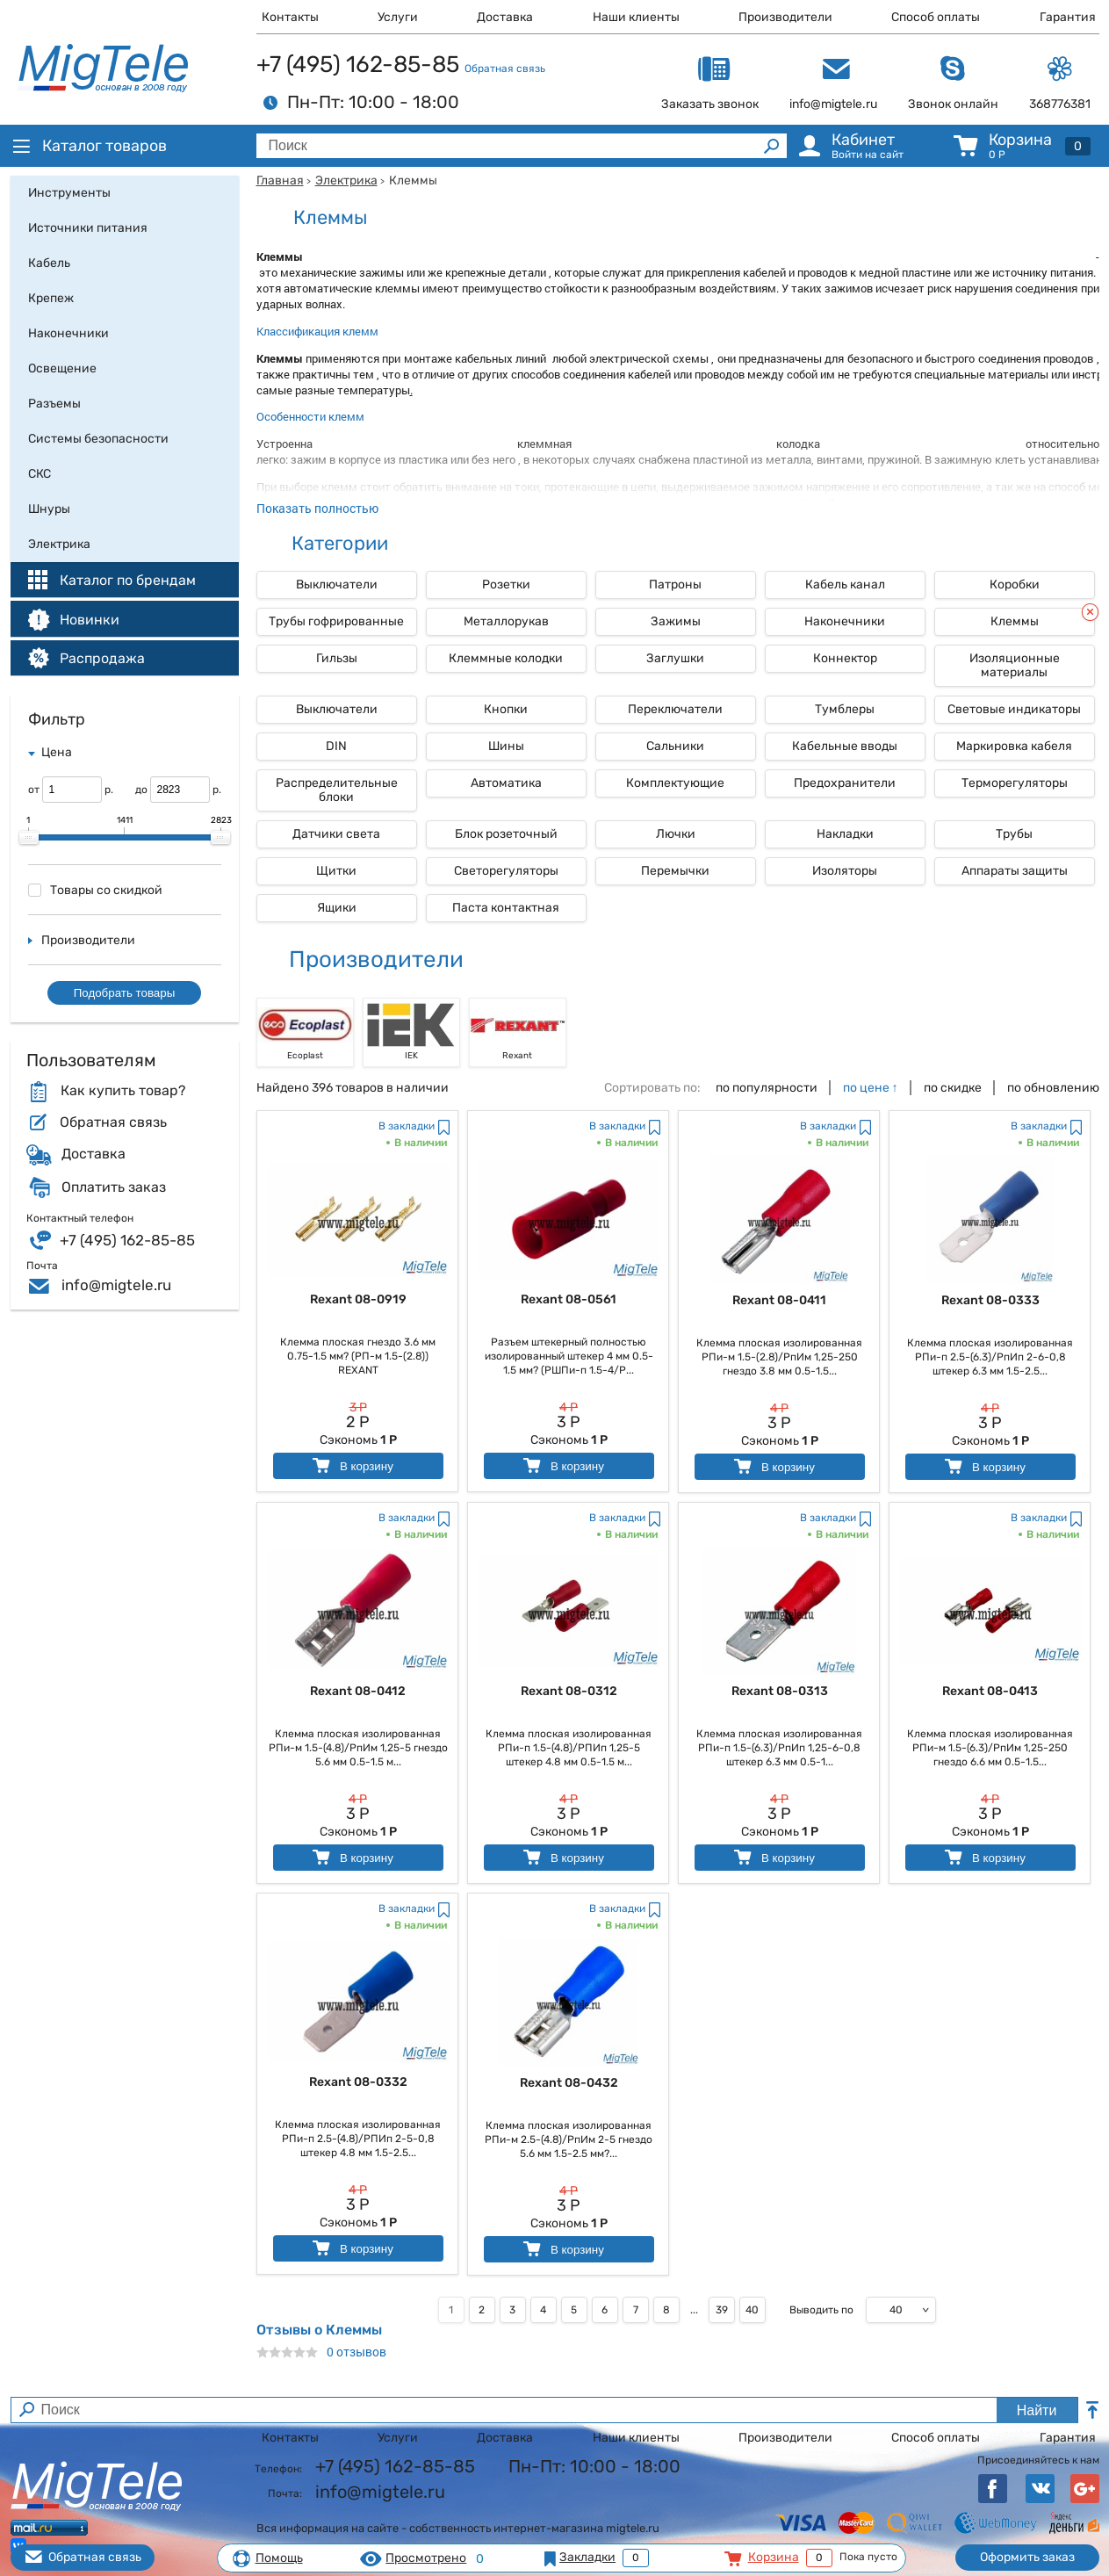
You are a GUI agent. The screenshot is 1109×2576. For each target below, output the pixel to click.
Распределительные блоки (337, 790)
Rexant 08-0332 (358, 2082)
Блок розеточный (506, 833)
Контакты (290, 17)
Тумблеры (845, 709)
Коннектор (845, 658)
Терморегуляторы (1014, 783)
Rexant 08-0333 (990, 1300)
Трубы (1014, 833)
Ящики (336, 907)
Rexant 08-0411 (779, 1300)
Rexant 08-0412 (358, 1691)
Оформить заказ (1027, 2557)
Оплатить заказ (113, 1187)
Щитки (336, 870)
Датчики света (336, 833)
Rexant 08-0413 (990, 1691)
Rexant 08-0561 (568, 1299)
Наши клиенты (636, 17)
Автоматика (506, 783)
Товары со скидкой (95, 890)
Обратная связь (504, 68)
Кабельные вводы (844, 746)
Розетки (506, 584)
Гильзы (336, 658)
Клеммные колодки (506, 658)
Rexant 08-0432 (569, 2082)
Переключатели (675, 709)
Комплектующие (675, 783)
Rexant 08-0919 (358, 1299)
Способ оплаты (935, 17)
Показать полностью (317, 508)
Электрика (346, 180)
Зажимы (676, 621)
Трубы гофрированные (336, 621)
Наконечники (844, 621)
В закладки (406, 1126)
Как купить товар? (123, 1091)
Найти (1037, 2410)
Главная (280, 180)
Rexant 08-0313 (779, 1691)
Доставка (505, 17)
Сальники (675, 746)
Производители (785, 17)
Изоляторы (844, 870)
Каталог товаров (89, 145)
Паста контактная (505, 907)
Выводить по (821, 2310)
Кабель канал (845, 584)
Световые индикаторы (1014, 709)
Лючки (675, 833)
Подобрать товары (125, 992)
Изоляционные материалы (1014, 665)
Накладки (845, 833)
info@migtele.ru (116, 1285)
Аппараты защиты (1014, 870)
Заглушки (675, 658)
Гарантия (1068, 17)
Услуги (398, 17)
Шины (506, 746)
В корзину (351, 1465)
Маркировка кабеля (1014, 746)
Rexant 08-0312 (569, 1691)
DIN (336, 746)
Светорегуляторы (506, 870)
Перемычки (675, 870)
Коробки (1015, 584)
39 (722, 2310)
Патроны (675, 584)
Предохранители (845, 783)
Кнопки (506, 709)
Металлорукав (506, 621)
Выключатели (337, 584)
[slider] (29, 838)
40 (752, 2310)
